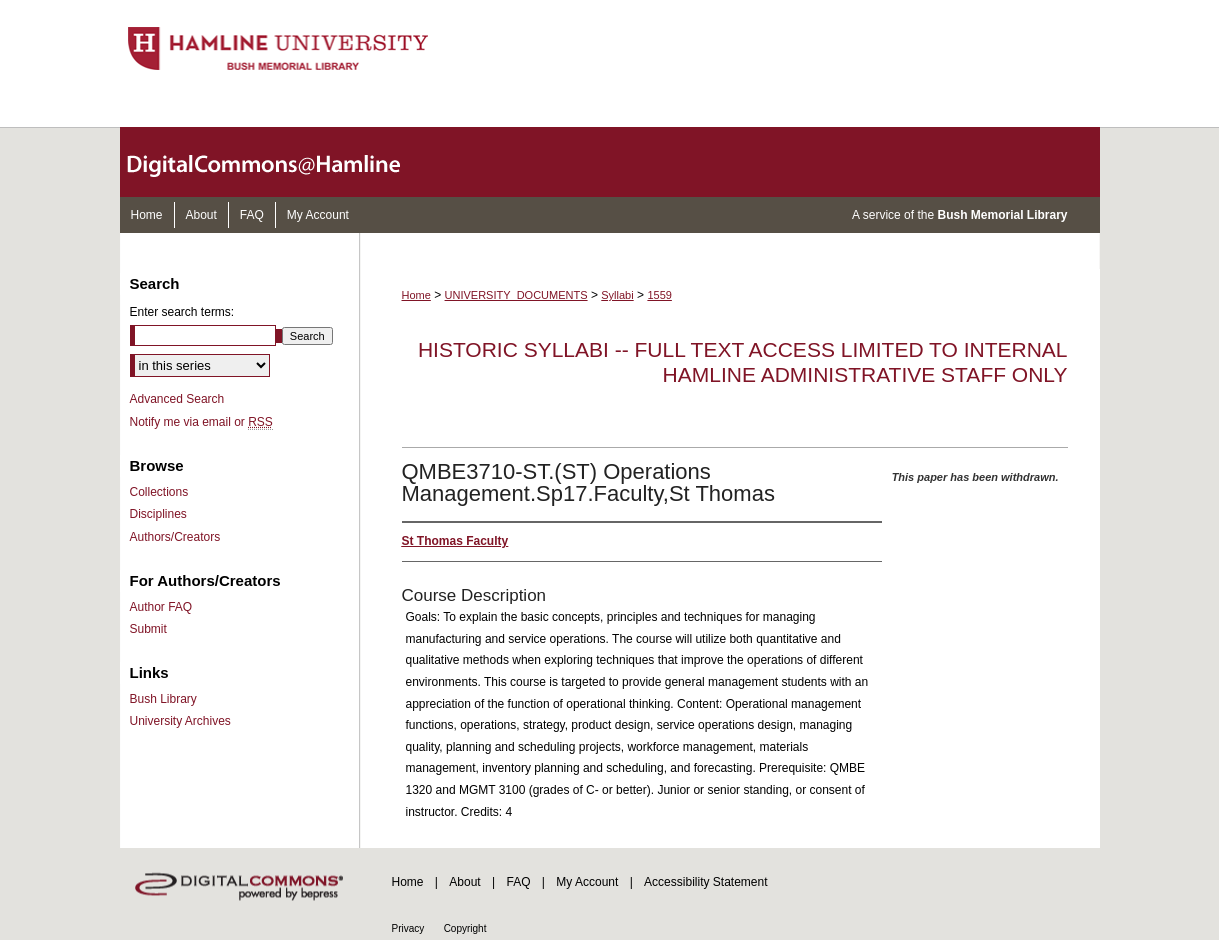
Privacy (408, 928)
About (464, 882)
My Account (587, 882)
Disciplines (158, 514)
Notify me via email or (201, 422)
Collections (159, 492)
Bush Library (163, 699)
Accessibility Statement (705, 882)
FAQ (518, 882)
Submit (148, 629)
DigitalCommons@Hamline (280, 162)
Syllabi (617, 295)
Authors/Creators (175, 537)
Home (416, 295)
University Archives (180, 721)
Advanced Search (177, 399)
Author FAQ (161, 607)
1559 (659, 295)
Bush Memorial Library (1002, 215)
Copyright (465, 928)
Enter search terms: (182, 312)
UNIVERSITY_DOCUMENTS (516, 295)
